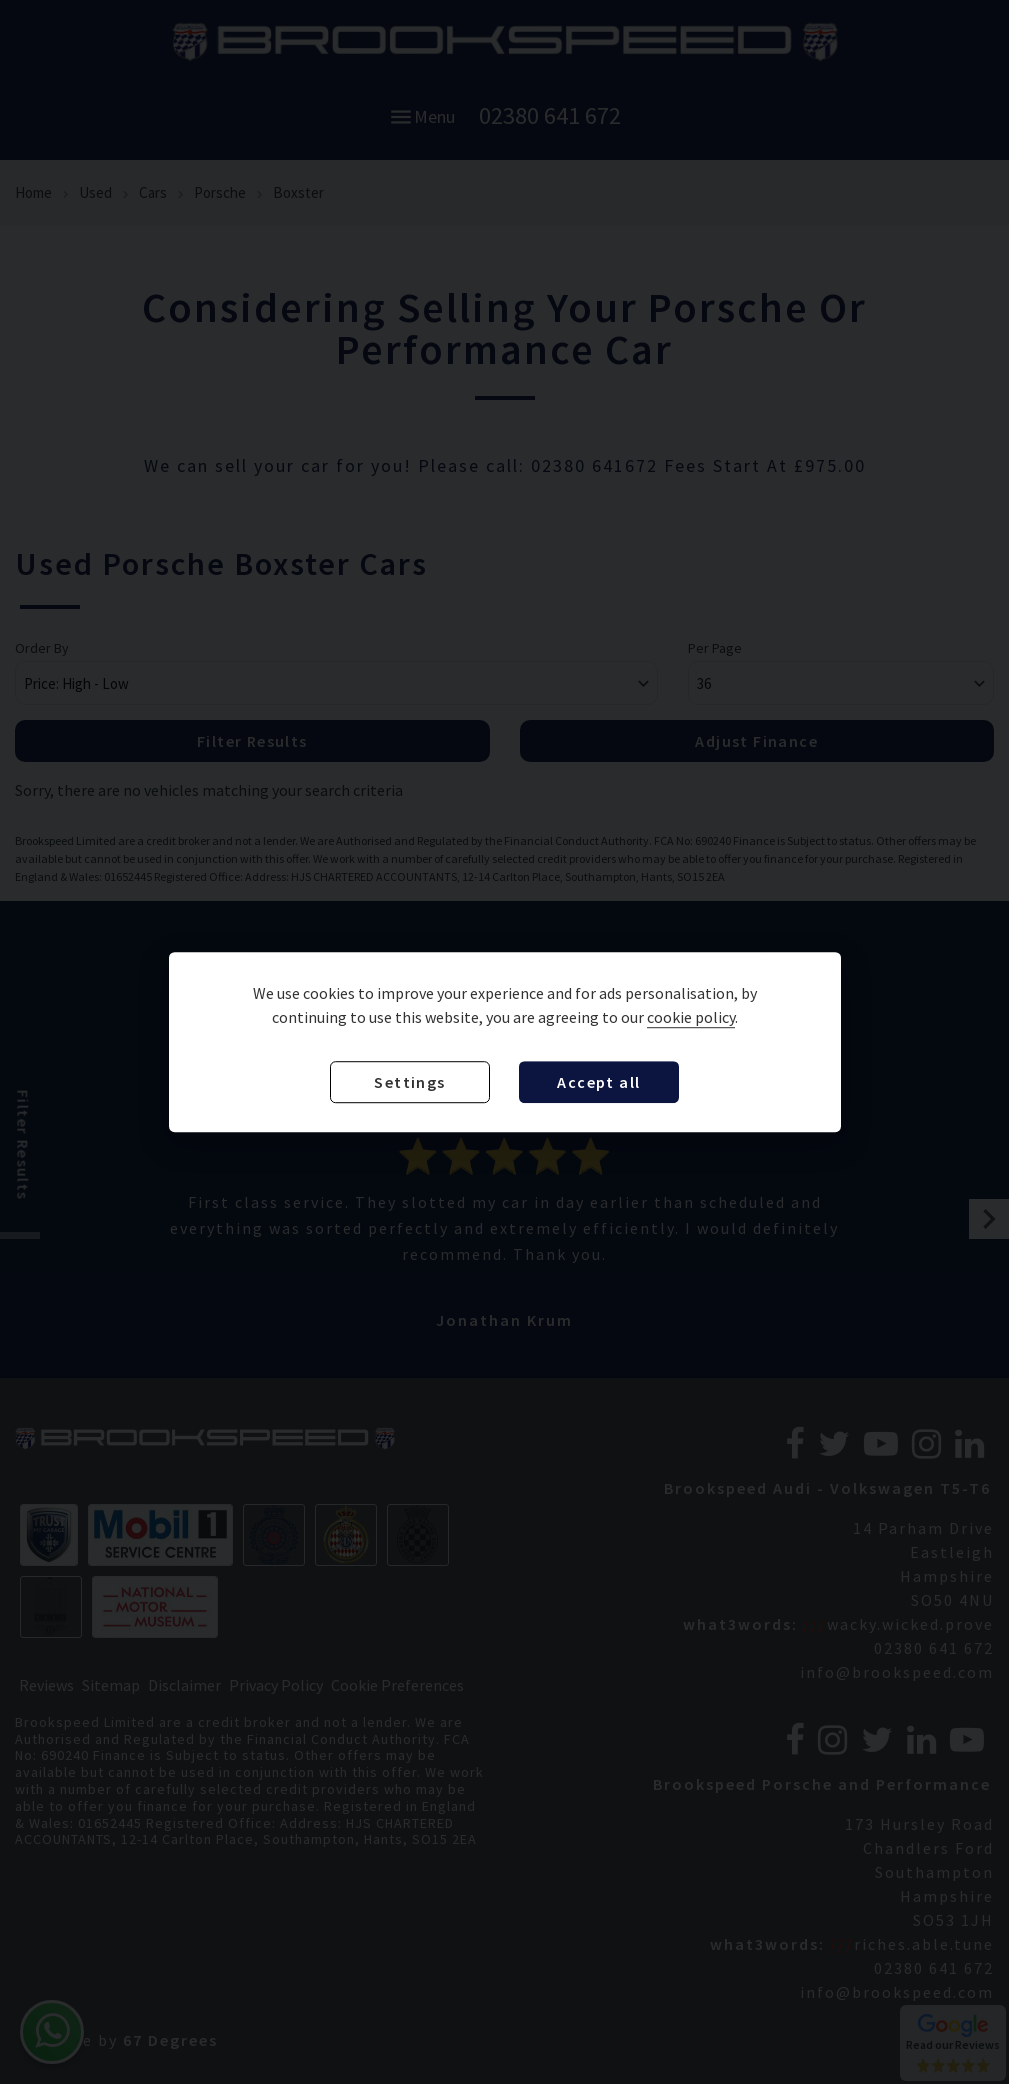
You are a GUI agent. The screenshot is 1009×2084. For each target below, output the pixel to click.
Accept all (598, 1082)
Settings (409, 1082)
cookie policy (691, 1017)
